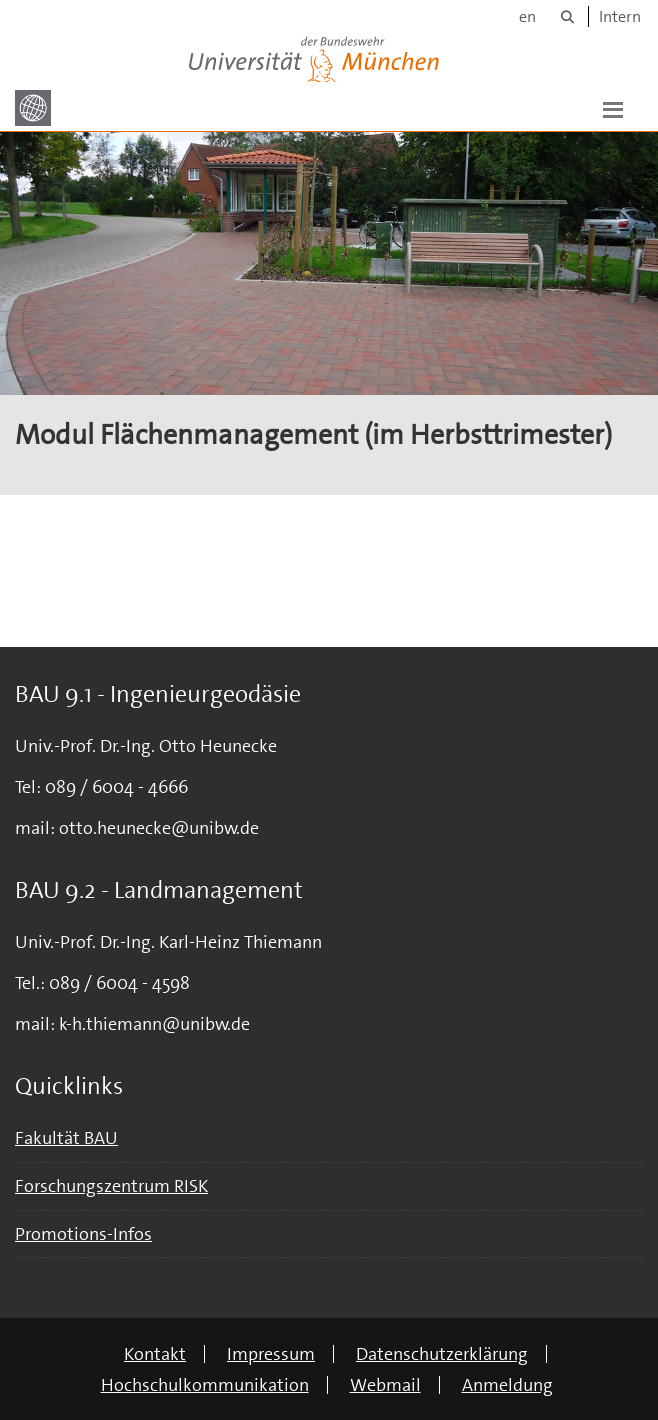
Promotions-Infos (83, 1234)
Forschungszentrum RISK (111, 1186)
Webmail (385, 1385)
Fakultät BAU (66, 1138)
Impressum (271, 1354)
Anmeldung (507, 1385)
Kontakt (155, 1354)
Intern (620, 16)
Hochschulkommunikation (205, 1385)
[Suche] (567, 16)
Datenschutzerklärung (442, 1354)
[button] (613, 108)
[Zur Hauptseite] (33, 108)
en (527, 16)
